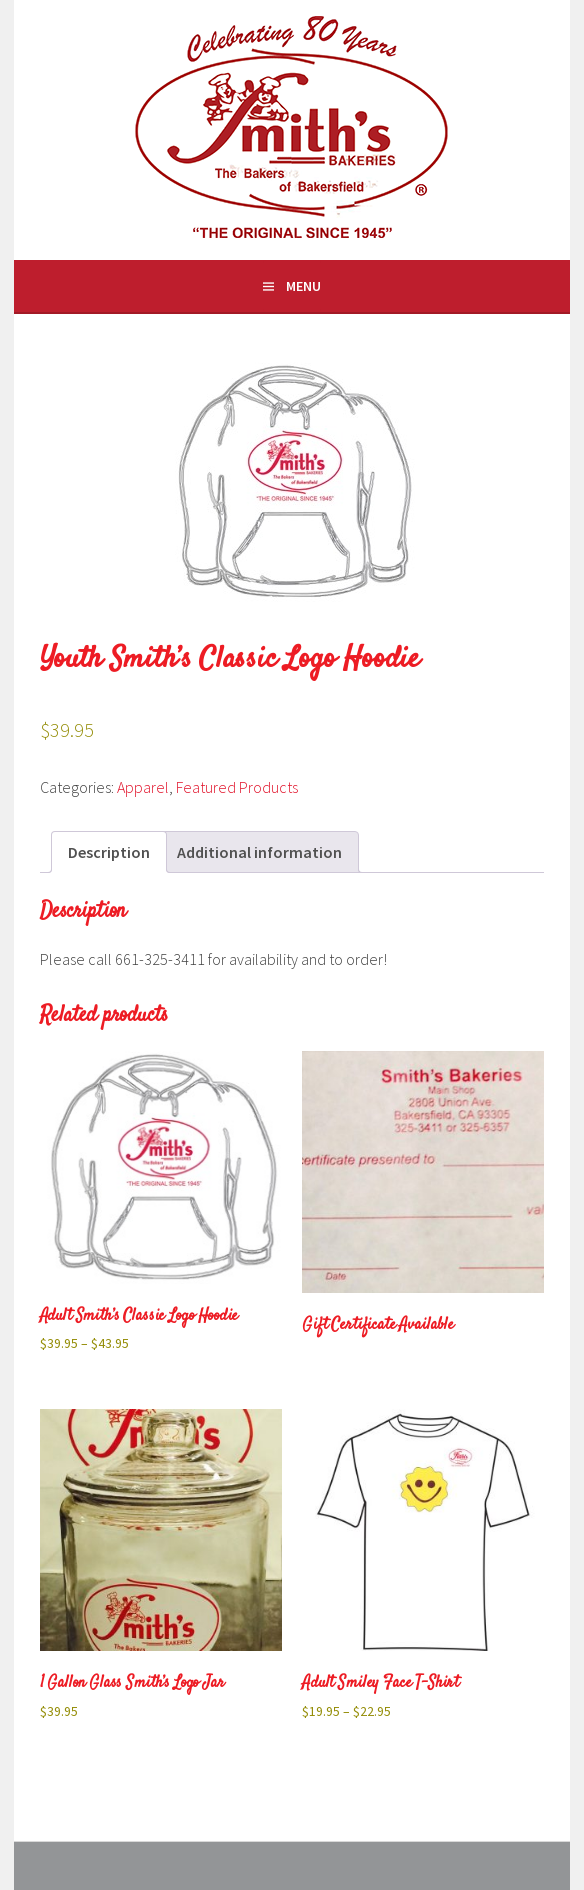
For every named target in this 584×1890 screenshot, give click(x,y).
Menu (303, 286)
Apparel (143, 787)
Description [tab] (109, 852)
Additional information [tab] (259, 852)
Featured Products (237, 787)
